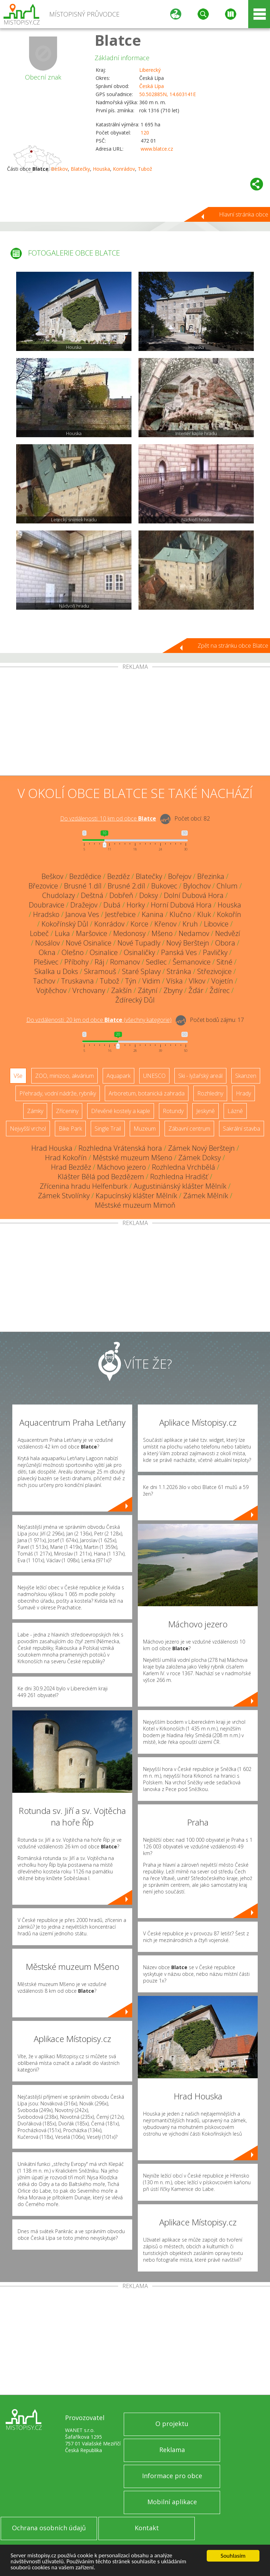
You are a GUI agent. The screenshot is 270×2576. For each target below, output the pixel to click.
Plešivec (46, 962)
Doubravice (46, 905)
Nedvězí (227, 933)
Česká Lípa (151, 86)
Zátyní (148, 990)
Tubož (145, 168)
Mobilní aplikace (172, 2502)
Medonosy (129, 933)
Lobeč (39, 933)
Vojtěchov (51, 990)
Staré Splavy (141, 971)
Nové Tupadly (138, 943)
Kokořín (229, 914)
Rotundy (173, 1111)
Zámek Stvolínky (64, 1195)
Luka (62, 933)
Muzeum (145, 1128)
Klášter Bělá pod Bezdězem (101, 1176)
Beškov (59, 168)
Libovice (216, 924)
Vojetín (222, 981)
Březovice (43, 886)
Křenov (165, 924)
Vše (18, 1076)
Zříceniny (67, 1111)
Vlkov (197, 981)
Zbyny (172, 990)
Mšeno (162, 933)
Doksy (148, 895)
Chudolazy (58, 895)
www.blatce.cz (157, 148)
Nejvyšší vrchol (28, 1128)
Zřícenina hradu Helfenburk (84, 1186)
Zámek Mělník (205, 1195)
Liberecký (150, 70)
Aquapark (118, 1076)
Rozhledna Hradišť (179, 1176)
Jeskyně (205, 1111)
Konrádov (124, 168)
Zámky (35, 1111)
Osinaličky (139, 952)
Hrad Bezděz (71, 1167)
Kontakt (147, 2528)
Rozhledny (210, 1093)
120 (145, 132)
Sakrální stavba (241, 1128)
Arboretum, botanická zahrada (147, 1093)
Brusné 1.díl (83, 886)
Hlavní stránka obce (243, 214)
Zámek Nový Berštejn (201, 1148)
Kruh (190, 924)
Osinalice (104, 952)
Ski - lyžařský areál (200, 1076)
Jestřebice (120, 914)
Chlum (227, 886)
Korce (139, 924)
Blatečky (80, 168)
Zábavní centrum (189, 1128)
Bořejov (179, 876)
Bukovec (164, 886)
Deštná (92, 895)
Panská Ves (179, 952)
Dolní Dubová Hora (194, 895)
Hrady (243, 1093)
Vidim (151, 981)
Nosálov (47, 943)
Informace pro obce (172, 2475)
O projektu (171, 2423)
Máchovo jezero (121, 1167)
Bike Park (70, 1128)
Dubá (112, 905)
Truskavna (77, 981)
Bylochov (197, 886)
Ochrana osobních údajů (49, 2528)
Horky (136, 905)
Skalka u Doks (56, 971)
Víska (174, 981)
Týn (130, 981)
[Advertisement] (135, 722)
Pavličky (215, 952)
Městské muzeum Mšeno (132, 1157)
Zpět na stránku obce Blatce (233, 645)
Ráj (99, 962)
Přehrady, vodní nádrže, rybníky (57, 1093)
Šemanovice (192, 962)
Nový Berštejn (187, 943)
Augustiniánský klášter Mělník (180, 1186)
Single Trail (108, 1128)
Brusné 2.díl (126, 886)
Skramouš (100, 971)
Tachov (44, 981)
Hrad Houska (51, 1148)
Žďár (196, 990)
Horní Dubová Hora (181, 905)
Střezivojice (214, 971)
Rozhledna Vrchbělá (183, 1167)
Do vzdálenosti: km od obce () (99, 1020)
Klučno (180, 914)
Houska (101, 168)
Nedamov (194, 933)
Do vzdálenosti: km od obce (108, 818)
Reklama (172, 2449)
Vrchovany (88, 990)
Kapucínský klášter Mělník (136, 1195)
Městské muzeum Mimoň (135, 1205)
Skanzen (245, 1076)
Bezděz (118, 876)
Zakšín (121, 990)
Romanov (125, 962)
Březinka (210, 876)
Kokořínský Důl (64, 924)
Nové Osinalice (88, 943)
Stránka (179, 971)
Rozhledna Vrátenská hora (120, 1148)
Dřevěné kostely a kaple (120, 1111)
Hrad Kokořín (66, 1157)
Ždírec (220, 990)
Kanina (152, 914)
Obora (225, 943)
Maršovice (91, 933)
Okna (47, 952)
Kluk (204, 914)
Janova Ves (82, 914)
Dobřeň (121, 895)
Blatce (118, 40)
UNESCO (154, 1076)
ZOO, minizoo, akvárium (64, 1076)
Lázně (235, 1111)
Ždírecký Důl (135, 1000)
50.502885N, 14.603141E (167, 94)
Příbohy (76, 962)
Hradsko (46, 914)
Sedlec (156, 962)
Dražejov (83, 905)
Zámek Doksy (199, 1157)
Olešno (73, 952)
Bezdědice (85, 876)
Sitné (224, 962)
